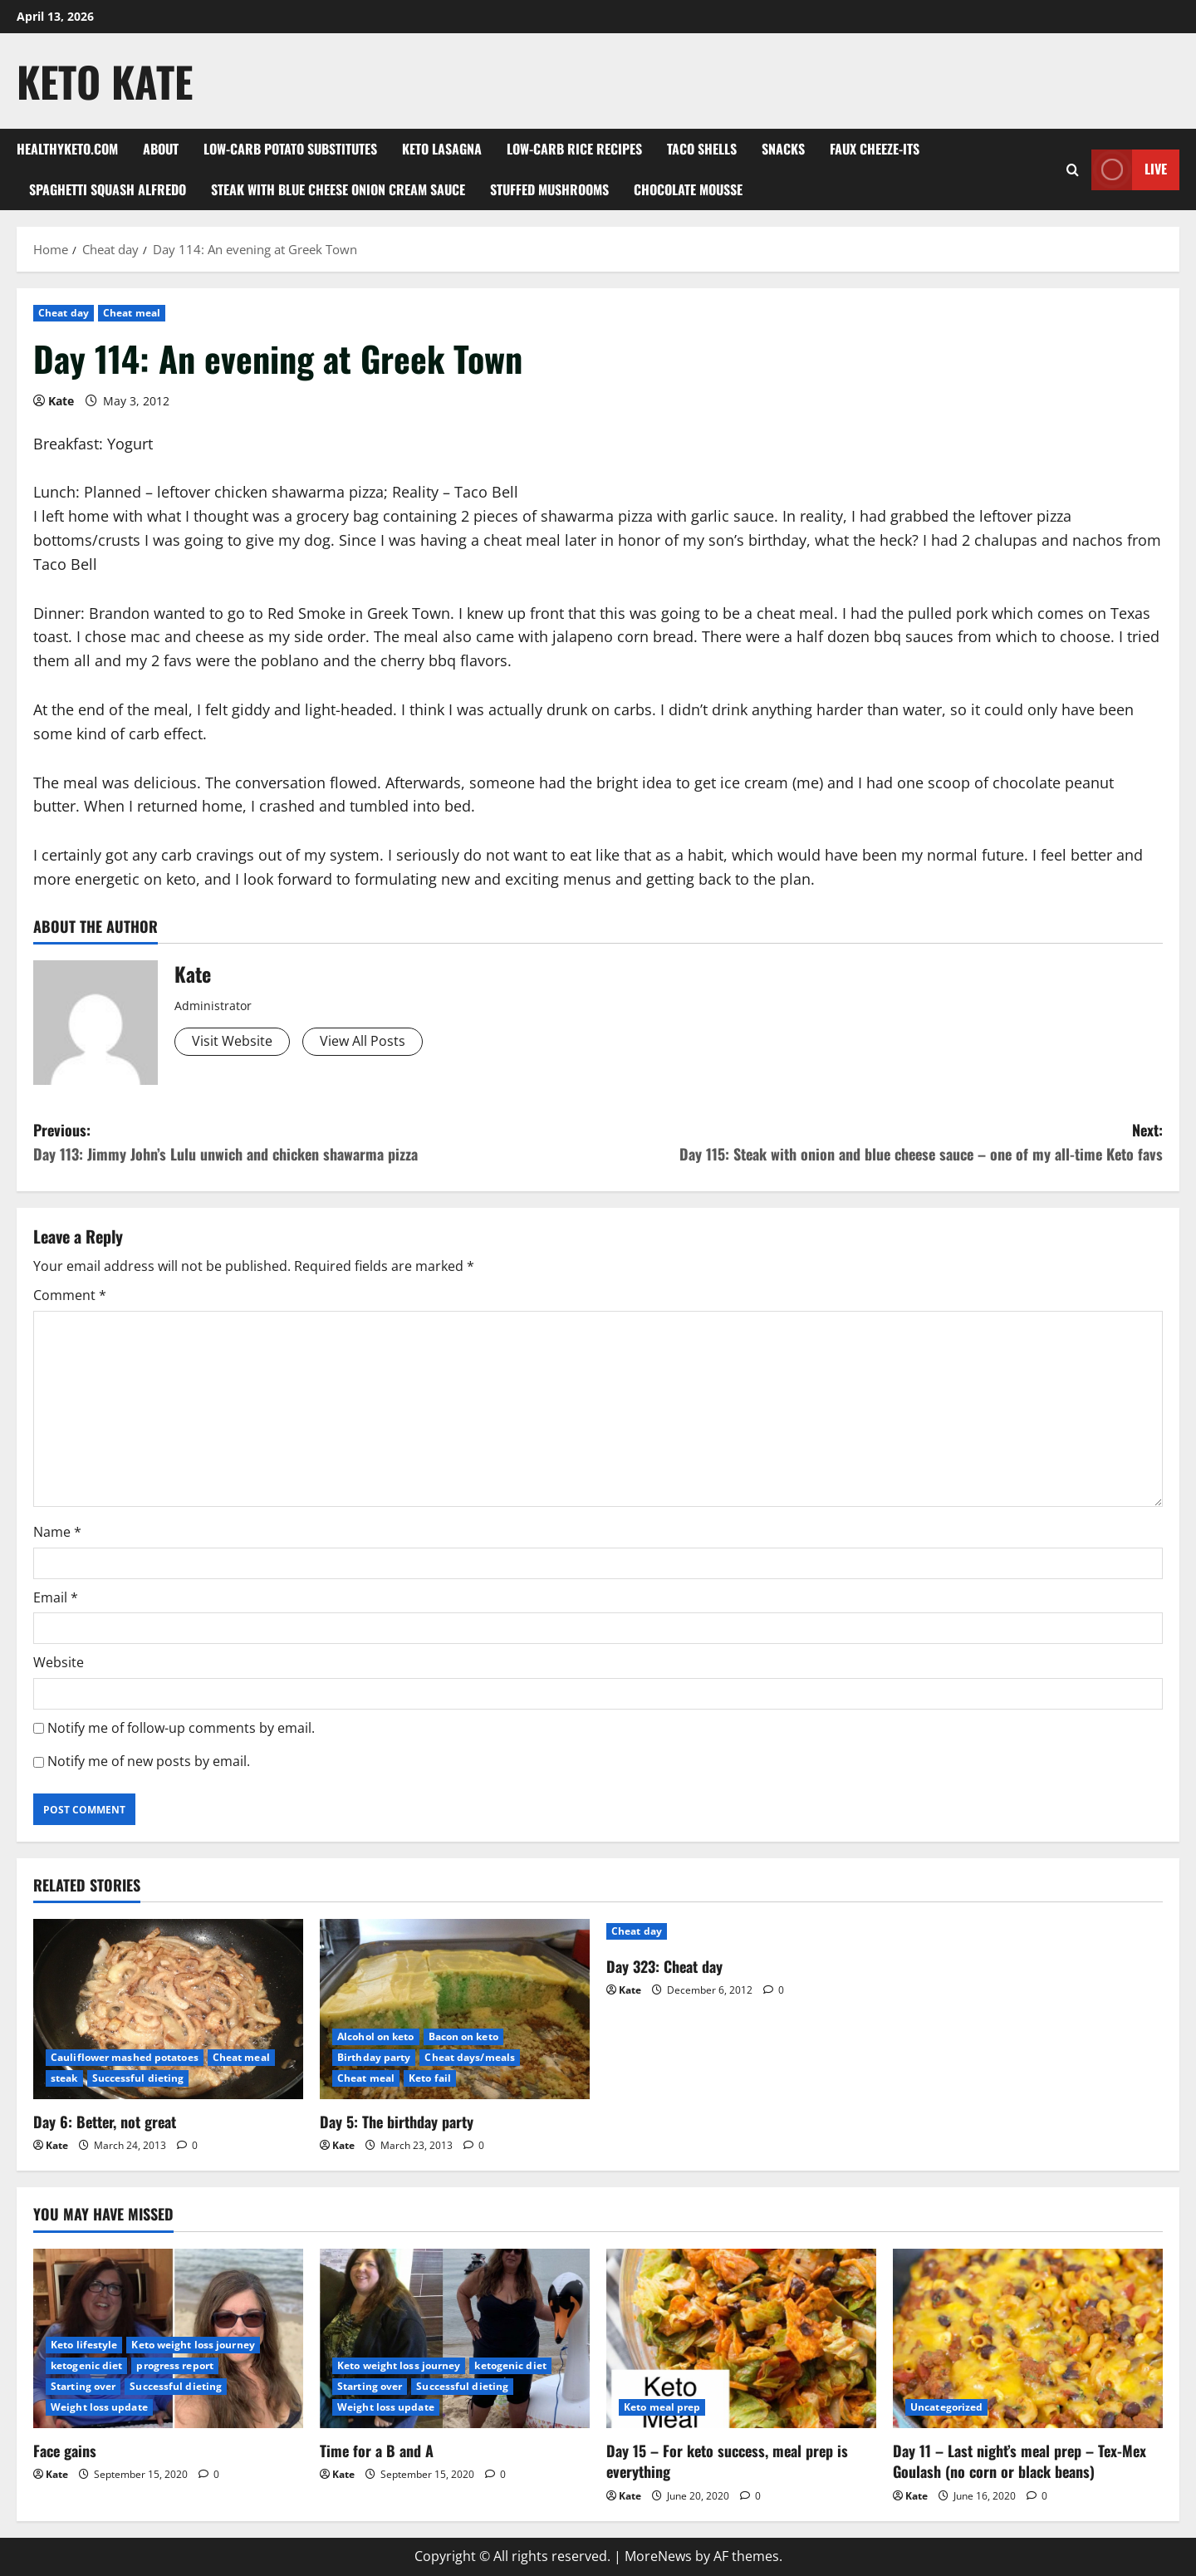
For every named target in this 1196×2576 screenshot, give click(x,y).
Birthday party (373, 2057)
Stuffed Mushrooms (549, 189)
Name (57, 1532)
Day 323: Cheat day (664, 1966)
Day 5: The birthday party (396, 2121)
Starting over (83, 2386)
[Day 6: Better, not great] (168, 2009)
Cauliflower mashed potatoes (125, 2057)
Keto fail (430, 2078)
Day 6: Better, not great (104, 2121)
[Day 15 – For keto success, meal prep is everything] (741, 2339)
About (161, 149)
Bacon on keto (463, 2036)
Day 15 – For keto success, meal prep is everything (727, 2461)
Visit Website (232, 1041)
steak (64, 2078)
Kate (61, 401)
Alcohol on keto (375, 2036)
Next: (880, 1142)
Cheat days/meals (469, 2057)
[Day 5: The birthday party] (455, 2009)
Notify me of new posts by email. (148, 1761)
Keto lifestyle (84, 2345)
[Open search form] (1072, 170)
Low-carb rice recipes (574, 149)
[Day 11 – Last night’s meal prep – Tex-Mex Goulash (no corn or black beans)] (1028, 2339)
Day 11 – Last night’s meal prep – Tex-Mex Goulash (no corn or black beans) (1019, 2461)
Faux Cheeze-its (874, 149)
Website (58, 1662)
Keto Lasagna (442, 149)
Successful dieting (138, 2078)
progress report (174, 2365)
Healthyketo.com (67, 149)
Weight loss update (99, 2407)
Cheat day (63, 313)
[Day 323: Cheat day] (741, 1931)
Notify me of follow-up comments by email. (181, 1728)
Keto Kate (105, 80)
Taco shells (702, 149)
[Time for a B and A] (455, 2339)
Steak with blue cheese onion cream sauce (338, 189)
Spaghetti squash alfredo (107, 189)
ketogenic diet (86, 2365)
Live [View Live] (1129, 170)
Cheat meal (131, 313)
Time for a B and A (377, 2450)
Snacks (783, 149)
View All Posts (362, 1041)
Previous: (315, 1142)
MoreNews (658, 2556)
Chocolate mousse (688, 189)
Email (55, 1597)
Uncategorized (946, 2407)
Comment (69, 1295)
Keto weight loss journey (192, 2345)
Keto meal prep (662, 2407)
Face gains (64, 2450)
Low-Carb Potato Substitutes (290, 149)
